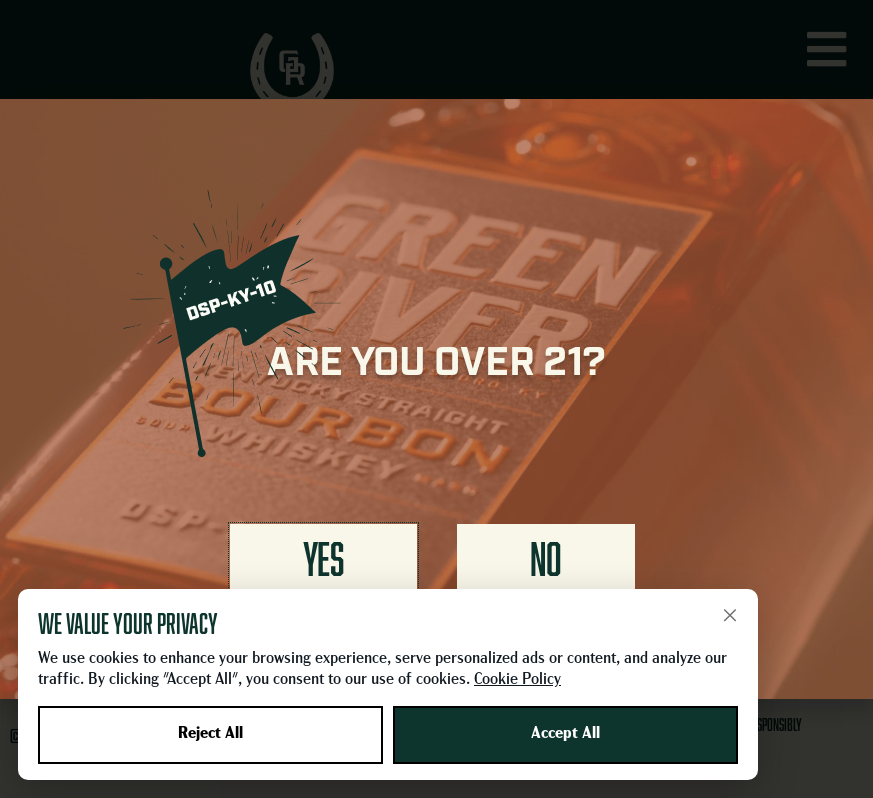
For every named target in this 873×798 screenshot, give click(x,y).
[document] (436, 399)
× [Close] (730, 615)
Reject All (210, 734)
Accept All (565, 734)
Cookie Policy (517, 680)
